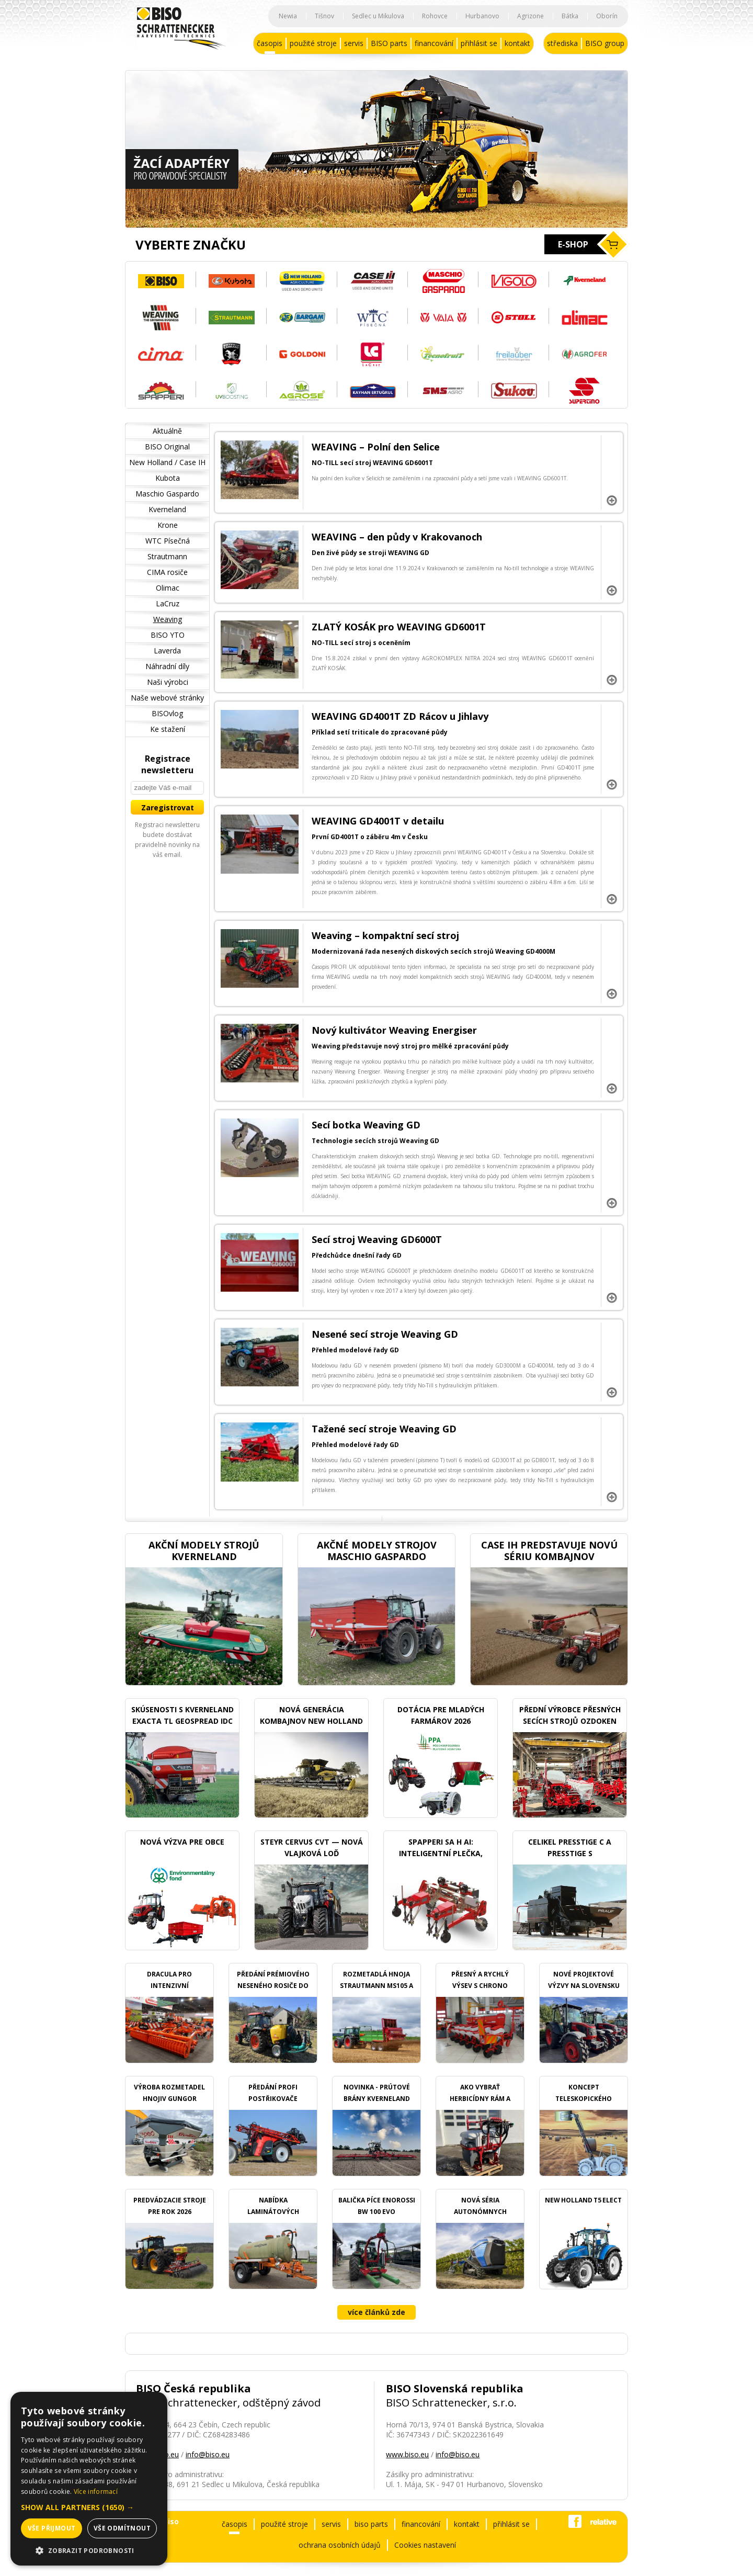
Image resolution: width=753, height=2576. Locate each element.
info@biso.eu (208, 2454)
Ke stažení (167, 729)
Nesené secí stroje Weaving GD (385, 1334)
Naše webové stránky (167, 698)
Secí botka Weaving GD (366, 1124)
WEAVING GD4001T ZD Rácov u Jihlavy (400, 716)
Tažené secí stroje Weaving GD (384, 1428)
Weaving (167, 619)
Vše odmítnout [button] (122, 2528)
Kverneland (167, 509)
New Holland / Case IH (167, 462)
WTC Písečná (167, 541)
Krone (167, 525)
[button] (89, 2507)
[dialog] (88, 2479)
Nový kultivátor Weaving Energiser (394, 1030)
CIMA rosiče (167, 572)
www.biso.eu (407, 2454)
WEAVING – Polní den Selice (376, 446)
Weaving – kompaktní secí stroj (385, 935)
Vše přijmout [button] (52, 2528)
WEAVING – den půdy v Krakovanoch (397, 536)
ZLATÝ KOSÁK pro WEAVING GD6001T (399, 626)
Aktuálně (167, 431)
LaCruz (167, 603)
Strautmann (167, 556)
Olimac (167, 588)
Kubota (167, 478)
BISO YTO (168, 635)
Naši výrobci (167, 682)
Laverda (167, 651)
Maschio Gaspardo (167, 494)
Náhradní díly (167, 666)
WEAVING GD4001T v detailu (378, 821)
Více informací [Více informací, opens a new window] (96, 2491)
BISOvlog (167, 713)
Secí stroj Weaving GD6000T (377, 1239)
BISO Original (167, 446)
